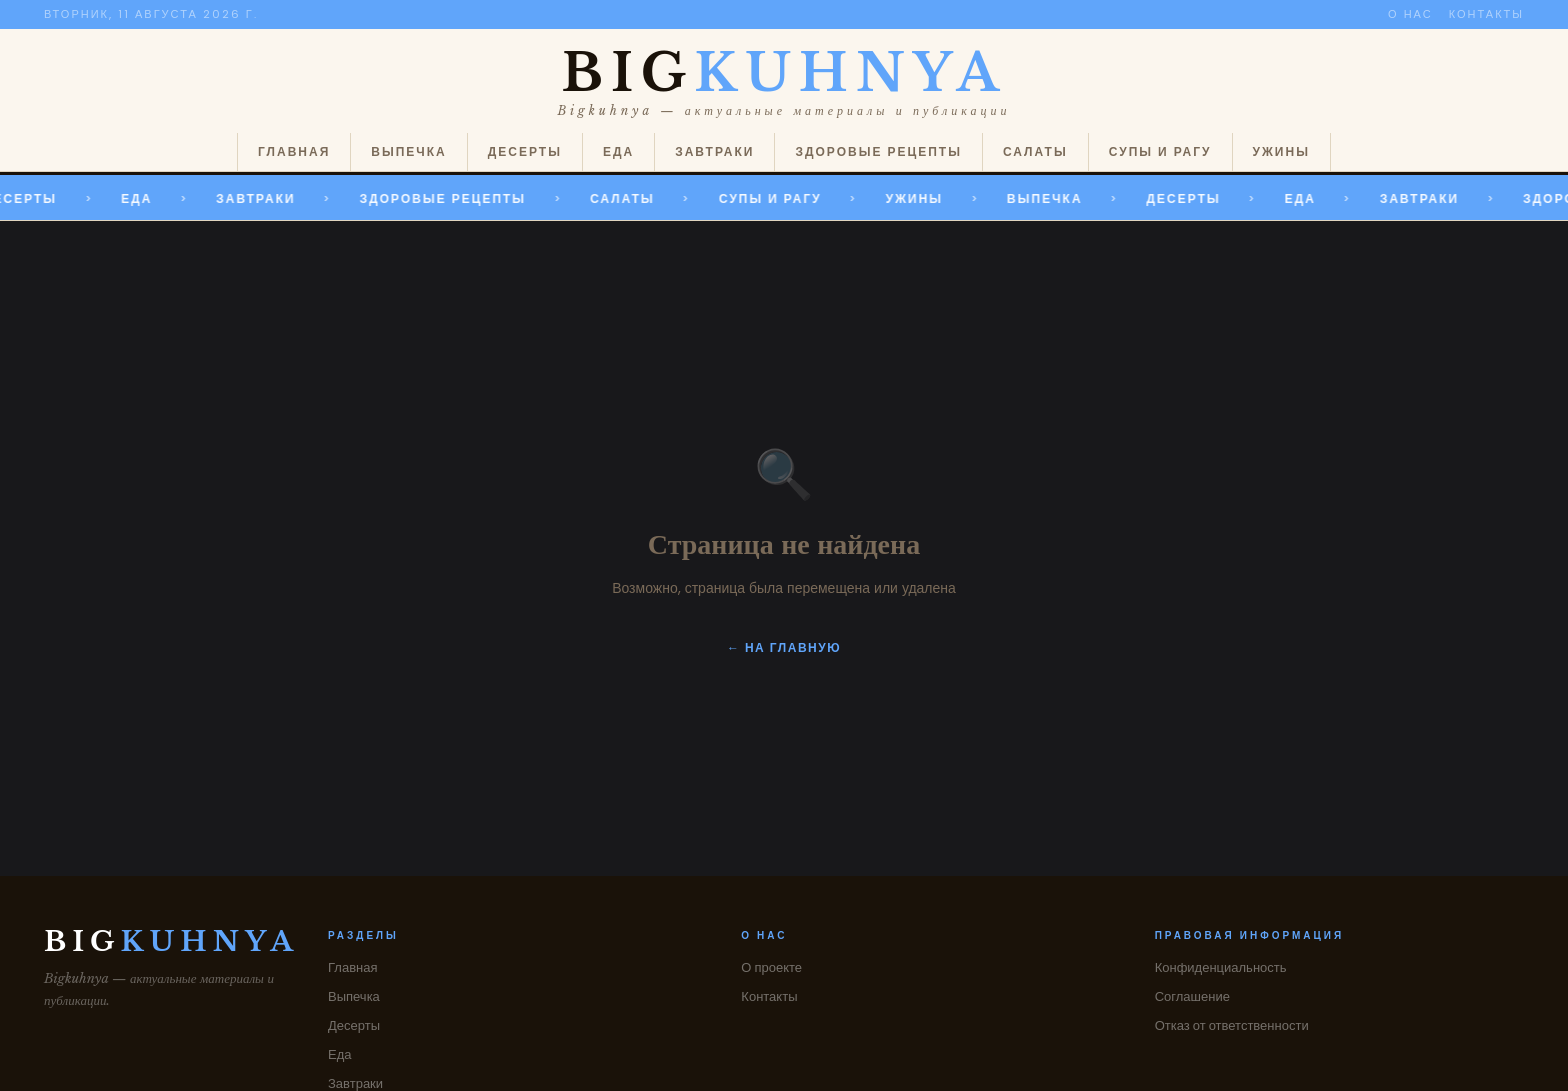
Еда (618, 151)
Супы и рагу (1160, 151)
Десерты (525, 151)
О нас (1410, 14)
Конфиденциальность (1221, 967)
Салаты (1035, 151)
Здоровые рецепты (878, 151)
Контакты (1486, 14)
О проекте (771, 967)
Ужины (1281, 151)
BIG (783, 73)
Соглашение (1192, 996)
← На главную (784, 647)
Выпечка (408, 151)
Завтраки (714, 151)
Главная (294, 151)
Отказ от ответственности (1232, 1025)
